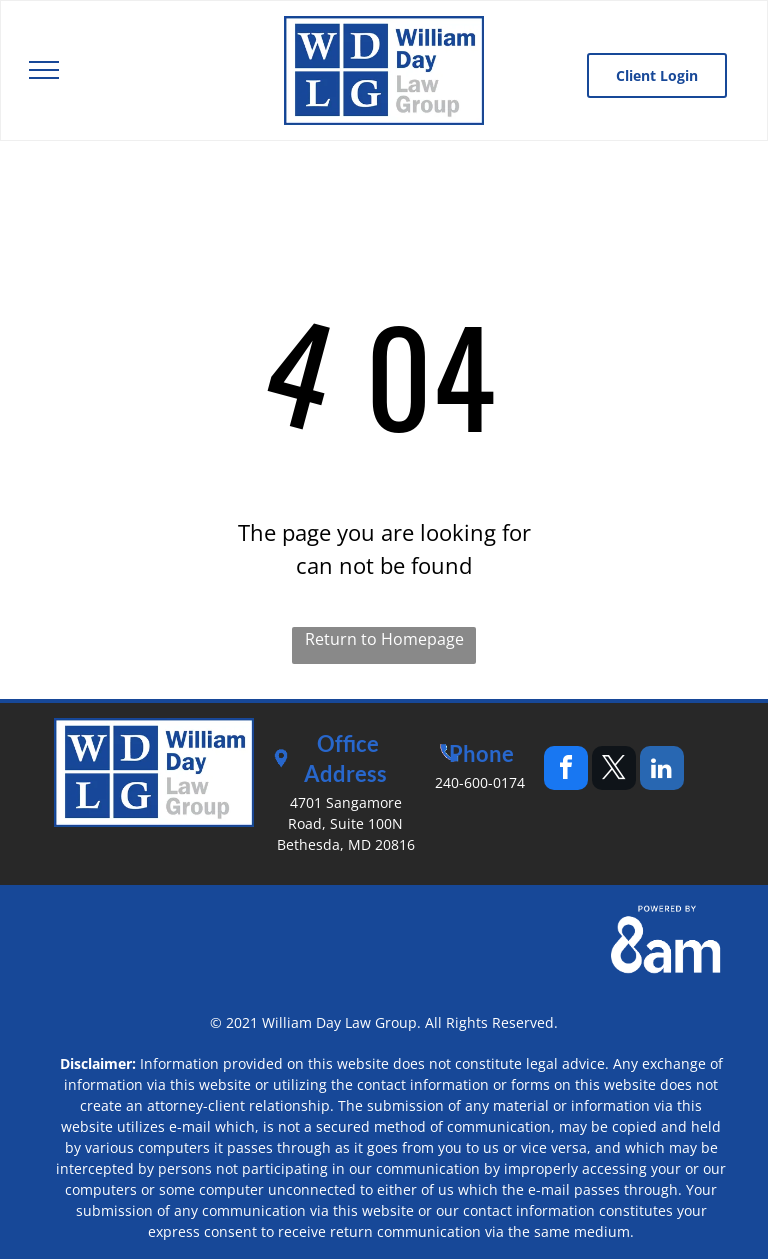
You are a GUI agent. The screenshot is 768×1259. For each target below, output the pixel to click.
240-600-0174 (480, 782)
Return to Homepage (384, 639)
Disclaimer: (98, 1063)
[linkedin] (662, 770)
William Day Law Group (339, 1022)
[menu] (44, 70)
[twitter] (614, 770)
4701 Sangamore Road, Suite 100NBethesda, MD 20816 (346, 823)
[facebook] (566, 770)
